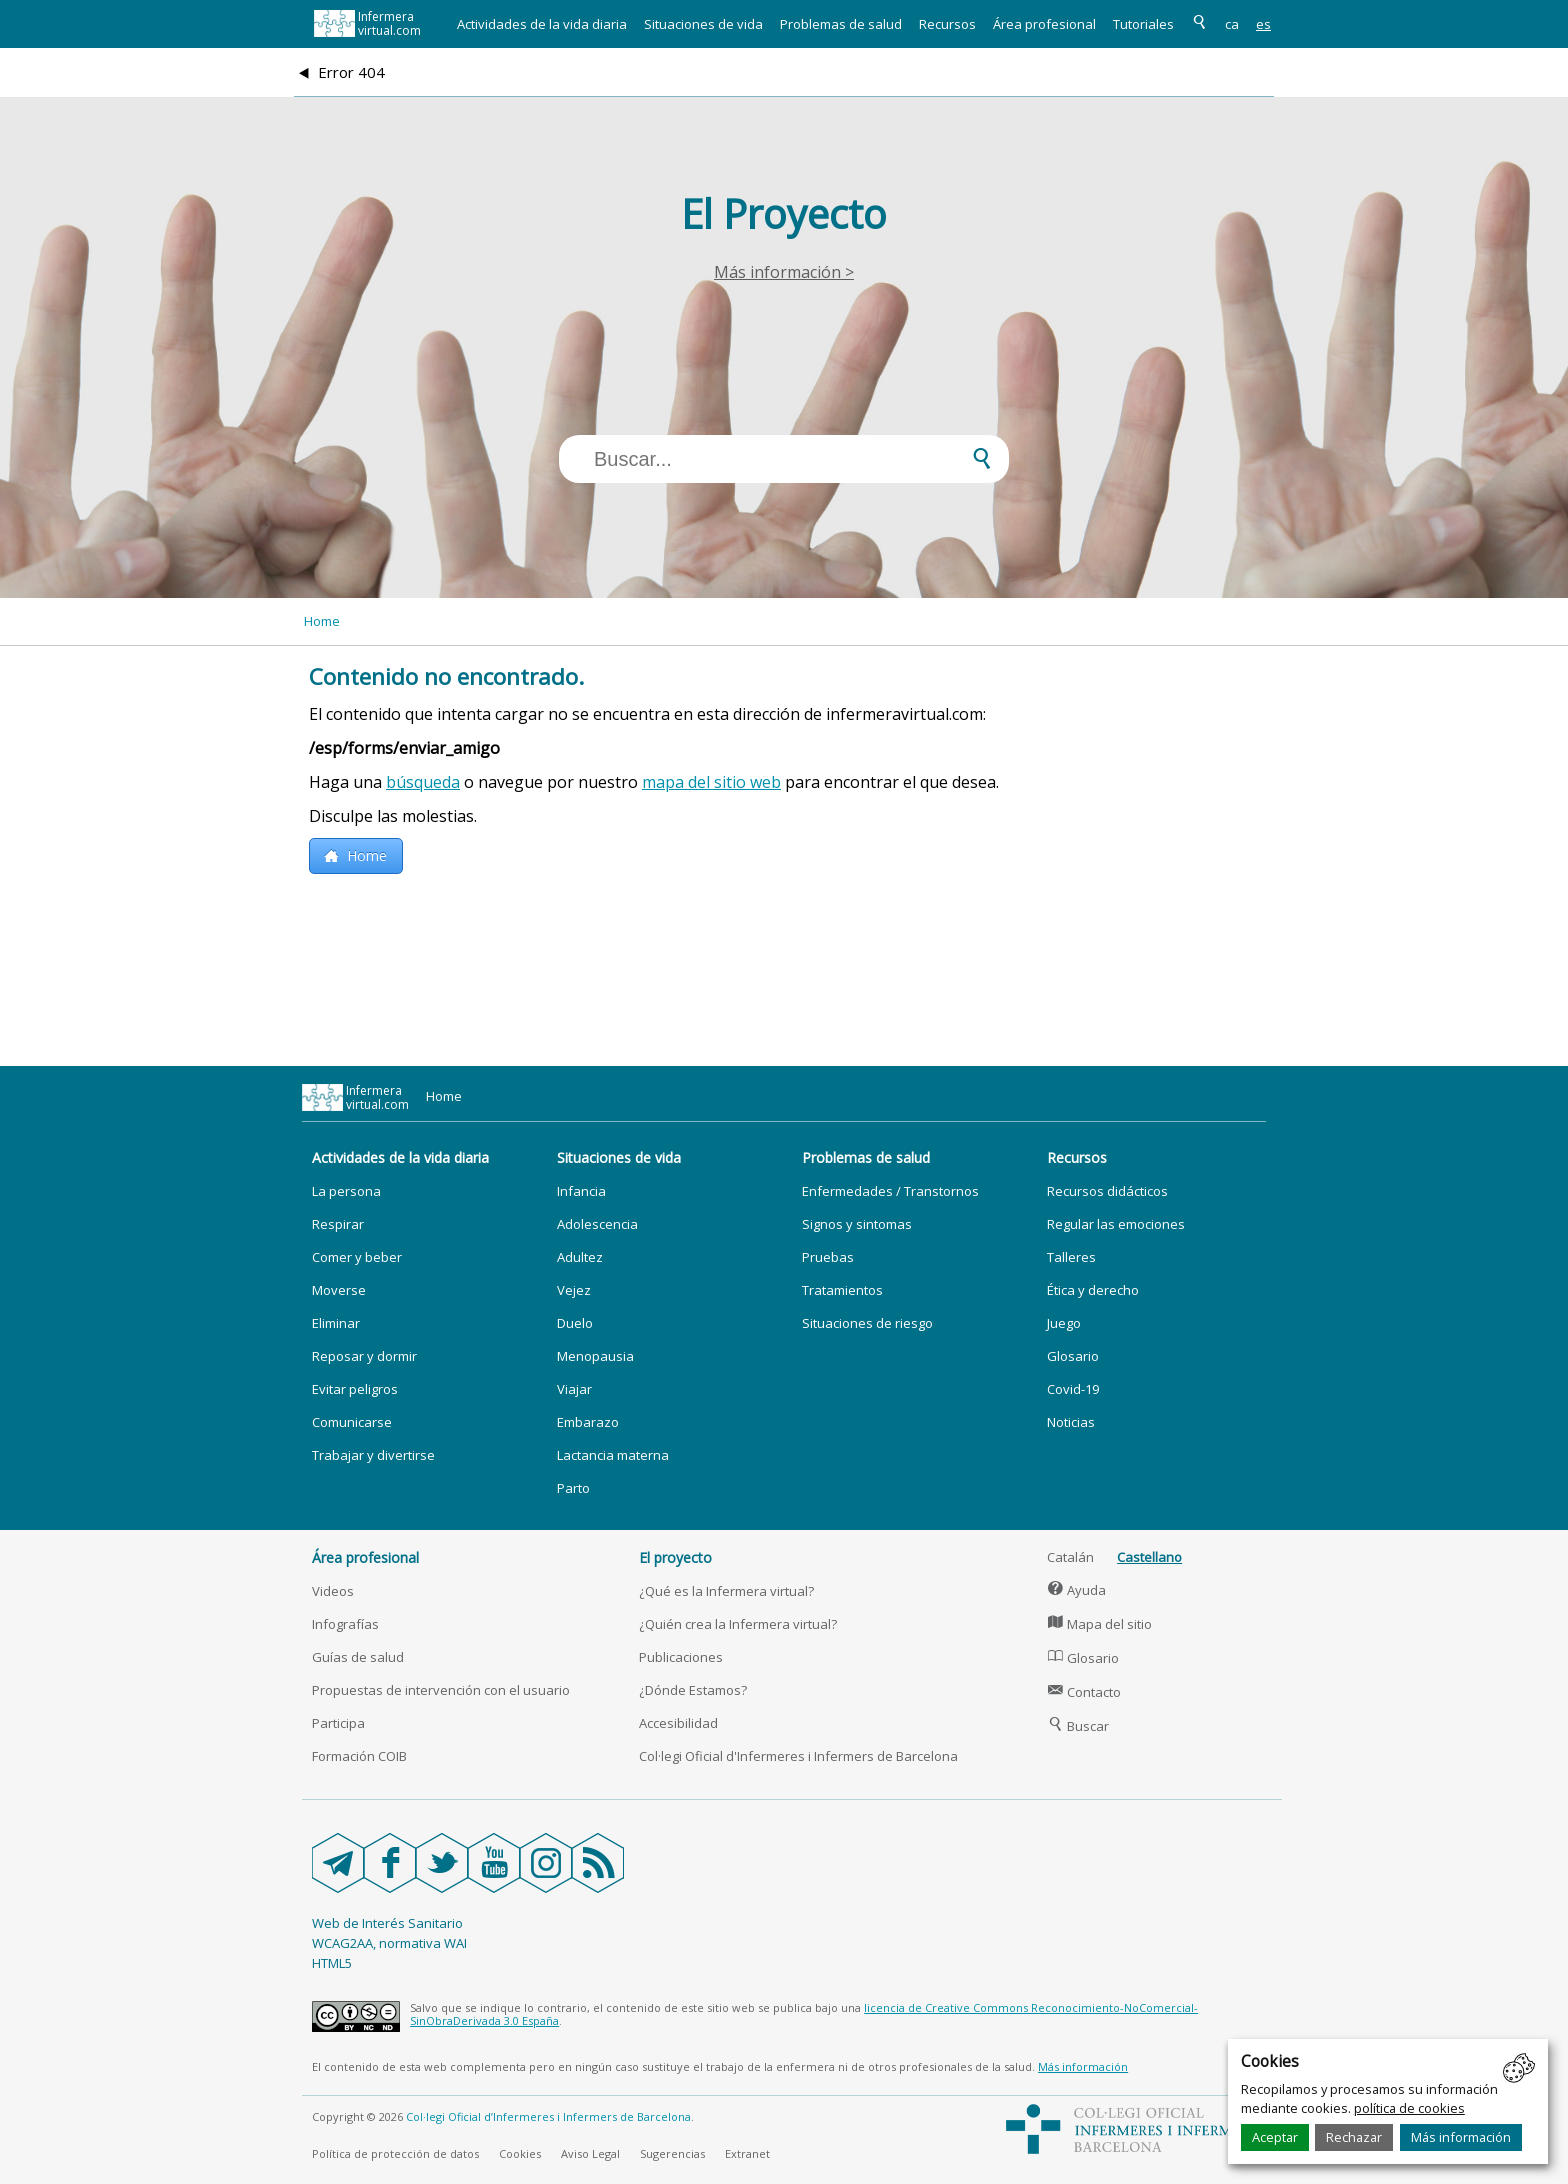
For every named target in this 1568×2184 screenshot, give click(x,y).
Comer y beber (357, 1257)
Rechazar (1354, 2137)
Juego (1064, 1323)
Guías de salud (358, 1657)
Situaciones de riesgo (867, 1323)
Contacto (1084, 1692)
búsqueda (423, 782)
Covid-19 (1073, 1389)
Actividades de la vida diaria (542, 24)
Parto (573, 1488)
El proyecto (675, 1557)
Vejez (574, 1290)
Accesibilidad (678, 1723)
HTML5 (332, 1963)
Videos (333, 1591)
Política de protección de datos (395, 2153)
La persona (346, 1191)
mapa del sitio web (711, 782)
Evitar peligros (355, 1389)
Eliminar (336, 1323)
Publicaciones (681, 1657)
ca (1232, 24)
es (1263, 24)
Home (322, 621)
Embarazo (588, 1422)
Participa (338, 1723)
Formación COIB (359, 1756)
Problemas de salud (841, 24)
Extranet (747, 2153)
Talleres (1071, 1257)
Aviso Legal (590, 2153)
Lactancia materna (613, 1455)
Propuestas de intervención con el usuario (441, 1690)
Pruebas (828, 1257)
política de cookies (1409, 2108)
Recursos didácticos (1107, 1191)
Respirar (338, 1224)
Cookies (520, 2153)
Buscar (1078, 1726)
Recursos (947, 24)
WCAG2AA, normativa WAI (389, 1943)
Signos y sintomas (857, 1224)
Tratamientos (842, 1290)
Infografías (345, 1624)
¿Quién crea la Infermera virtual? (738, 1624)
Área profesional (1044, 24)
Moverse (339, 1290)
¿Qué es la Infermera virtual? (726, 1591)
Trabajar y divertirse (373, 1455)
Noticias (1071, 1422)
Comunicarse (352, 1422)
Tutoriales (1143, 24)
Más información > (784, 272)
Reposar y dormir (364, 1356)
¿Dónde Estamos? (693, 1690)
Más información (1461, 2137)
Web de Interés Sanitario (387, 1923)
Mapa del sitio (1099, 1624)
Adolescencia (597, 1224)
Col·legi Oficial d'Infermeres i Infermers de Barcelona (798, 1756)
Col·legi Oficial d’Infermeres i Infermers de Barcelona (548, 2116)
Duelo (575, 1323)
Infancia (581, 1191)
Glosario (1073, 1356)
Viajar (574, 1389)
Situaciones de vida (703, 24)
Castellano (1149, 1557)
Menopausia (595, 1356)
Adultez (580, 1257)
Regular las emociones (1116, 1224)
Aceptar (1275, 2137)
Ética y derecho (1093, 1290)
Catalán (1070, 1557)
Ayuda (1076, 1590)
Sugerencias (672, 2153)
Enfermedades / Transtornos (890, 1191)
